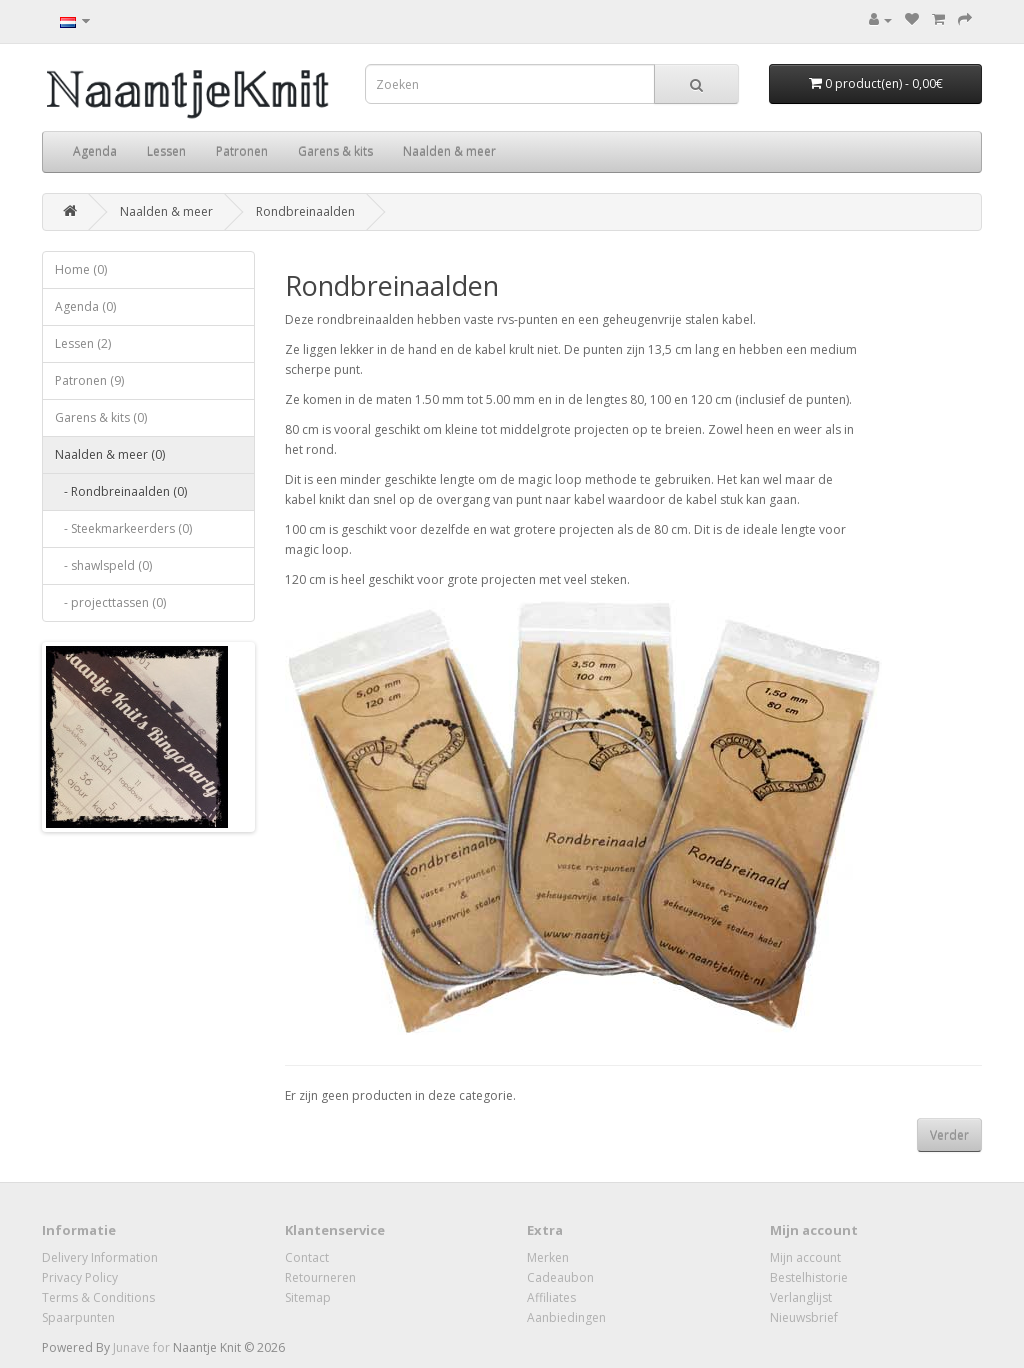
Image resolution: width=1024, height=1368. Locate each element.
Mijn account (805, 1257)
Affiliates (551, 1297)
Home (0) (81, 269)
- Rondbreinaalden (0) (121, 491)
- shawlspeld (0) (103, 565)
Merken (548, 1257)
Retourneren (320, 1277)
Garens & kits (335, 151)
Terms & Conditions (98, 1297)
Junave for (143, 1347)
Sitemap (308, 1297)
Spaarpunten (78, 1317)
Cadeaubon (560, 1277)
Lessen (166, 151)
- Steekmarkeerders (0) (123, 528)
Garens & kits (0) (101, 417)
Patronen (242, 151)
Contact (307, 1257)
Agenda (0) (85, 306)
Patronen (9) (89, 380)
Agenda (95, 151)
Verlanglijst (801, 1297)
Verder (949, 1135)
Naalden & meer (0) (110, 454)
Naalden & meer (449, 151)
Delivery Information (100, 1257)
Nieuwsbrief (804, 1317)
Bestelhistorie (809, 1277)
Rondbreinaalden (305, 211)
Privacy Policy (80, 1277)
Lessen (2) (83, 343)
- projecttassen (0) (110, 602)
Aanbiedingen (566, 1317)
